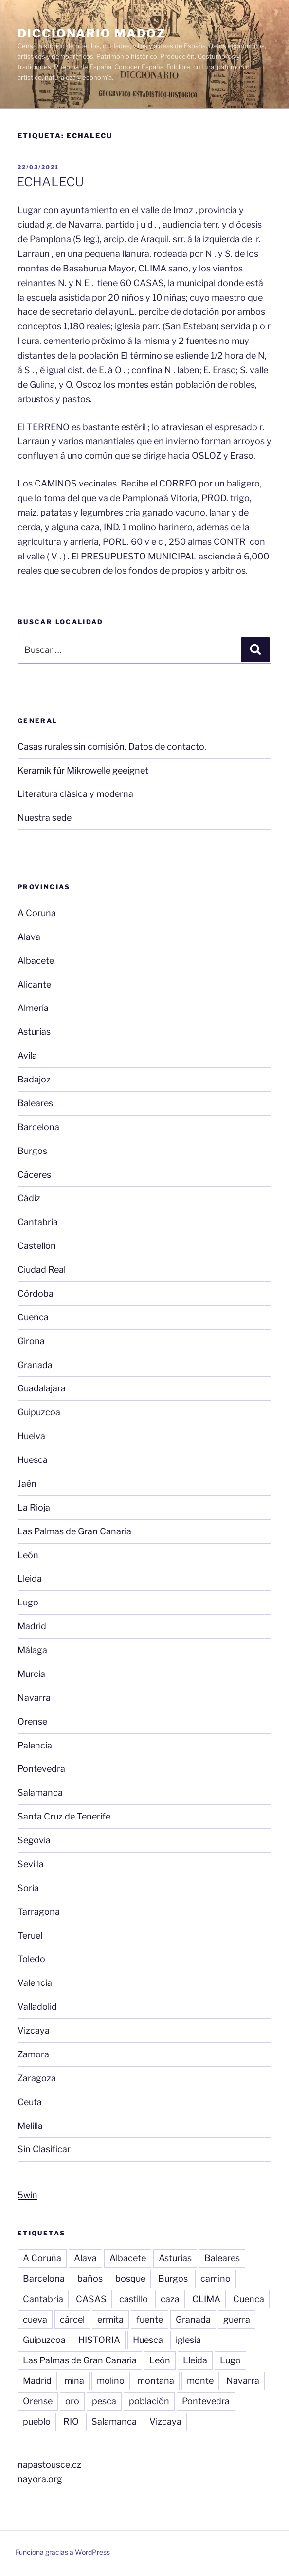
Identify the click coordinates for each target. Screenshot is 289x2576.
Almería (33, 1008)
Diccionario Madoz (92, 33)
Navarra (34, 1698)
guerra (236, 2319)
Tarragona (39, 1912)
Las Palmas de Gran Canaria (74, 1531)
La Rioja (34, 1507)
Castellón (37, 1246)
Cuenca (33, 1317)
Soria (28, 1888)
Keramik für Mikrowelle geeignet (83, 770)
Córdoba (36, 1293)
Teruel (30, 1935)
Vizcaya (34, 2030)
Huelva (31, 1436)
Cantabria (38, 1222)
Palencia (35, 1745)
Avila (27, 1055)
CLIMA (206, 2299)
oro (72, 2401)
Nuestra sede (45, 817)
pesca (104, 2401)
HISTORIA (99, 2340)
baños (90, 2278)
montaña (155, 2381)
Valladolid (37, 2006)
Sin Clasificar (44, 2149)
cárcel (72, 2319)
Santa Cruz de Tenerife (64, 1816)
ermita (110, 2319)
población (149, 2401)
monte (200, 2381)
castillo (133, 2299)
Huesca (33, 1460)
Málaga (32, 1650)
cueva (35, 2319)
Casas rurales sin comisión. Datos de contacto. (112, 746)
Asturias (34, 1032)
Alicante (34, 984)
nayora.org (40, 2479)
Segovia (34, 1840)
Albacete (36, 960)
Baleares (35, 1103)
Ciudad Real (42, 1269)
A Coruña (37, 913)
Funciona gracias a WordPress (63, 2552)
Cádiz (29, 1198)
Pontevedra (41, 1769)
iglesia (188, 2340)
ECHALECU (50, 181)
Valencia (35, 1983)
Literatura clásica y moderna (75, 794)
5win (27, 2195)
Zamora (33, 2054)
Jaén (27, 1483)
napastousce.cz (49, 2464)
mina (74, 2381)
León (28, 1555)
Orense (32, 1721)
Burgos (32, 1151)
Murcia (31, 1674)
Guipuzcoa (39, 1412)
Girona (31, 1341)
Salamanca (40, 1792)
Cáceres (34, 1175)
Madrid (32, 1626)
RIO (71, 2421)
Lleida (30, 1578)
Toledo (31, 1959)
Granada (35, 1365)
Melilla (30, 2126)
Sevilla (31, 1864)
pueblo (37, 2421)
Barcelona (38, 1127)
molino (111, 2381)
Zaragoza (37, 2078)
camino (215, 2278)
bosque (130, 2278)
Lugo (28, 1602)
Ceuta (30, 2102)
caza (170, 2299)
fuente (149, 2319)
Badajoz (34, 1079)
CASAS (91, 2299)
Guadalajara (42, 1388)
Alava (29, 937)
